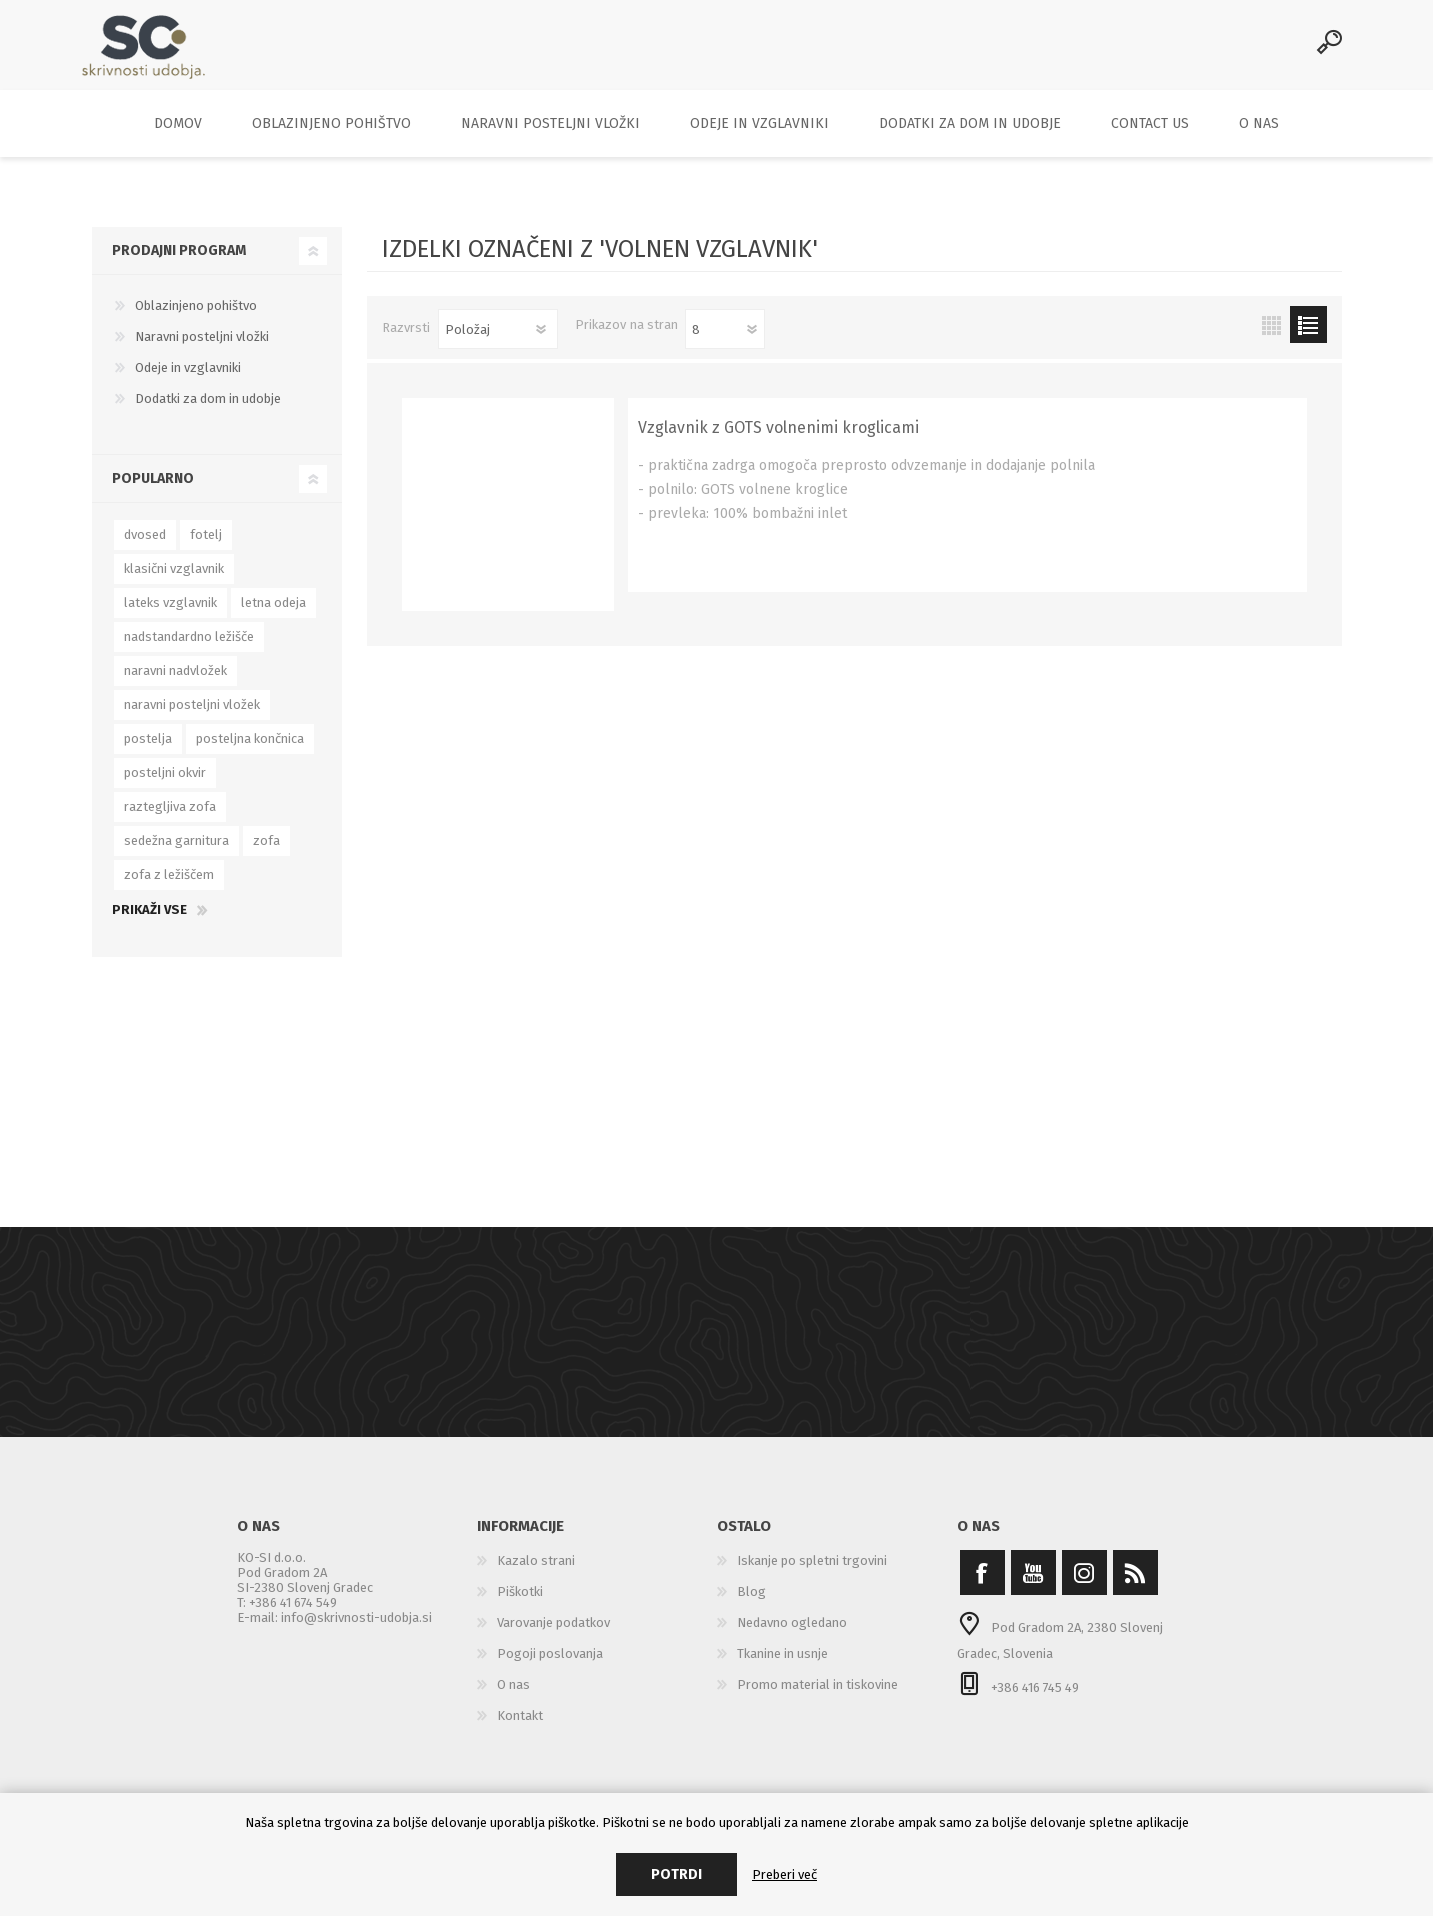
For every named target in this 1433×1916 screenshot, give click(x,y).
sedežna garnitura (176, 854)
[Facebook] (982, 1586)
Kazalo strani (536, 1574)
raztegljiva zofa (170, 820)
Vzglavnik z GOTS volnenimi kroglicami (778, 441)
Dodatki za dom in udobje (208, 412)
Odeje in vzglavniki (188, 381)
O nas (513, 1698)
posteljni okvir (165, 786)
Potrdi (676, 1874)
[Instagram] (1084, 1586)
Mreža (1271, 338)
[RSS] (1135, 1586)
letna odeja (273, 616)
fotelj (206, 548)
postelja (148, 752)
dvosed (145, 548)
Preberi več (784, 1874)
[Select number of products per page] (725, 343)
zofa (266, 854)
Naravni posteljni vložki (202, 350)
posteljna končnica (250, 752)
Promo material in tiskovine (817, 1698)
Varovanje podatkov (553, 1636)
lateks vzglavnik (170, 616)
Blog (751, 1605)
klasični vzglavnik (174, 582)
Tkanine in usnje (782, 1667)
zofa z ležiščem (169, 888)
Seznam (1308, 338)
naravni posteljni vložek (192, 718)
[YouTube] (1033, 1586)
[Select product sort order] (498, 343)
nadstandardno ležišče (189, 650)
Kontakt (520, 1729)
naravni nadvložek (175, 684)
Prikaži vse (149, 923)
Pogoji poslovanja (550, 1667)
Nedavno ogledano (792, 1636)
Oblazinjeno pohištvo (196, 319)
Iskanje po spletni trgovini (812, 1574)
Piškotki (520, 1605)
